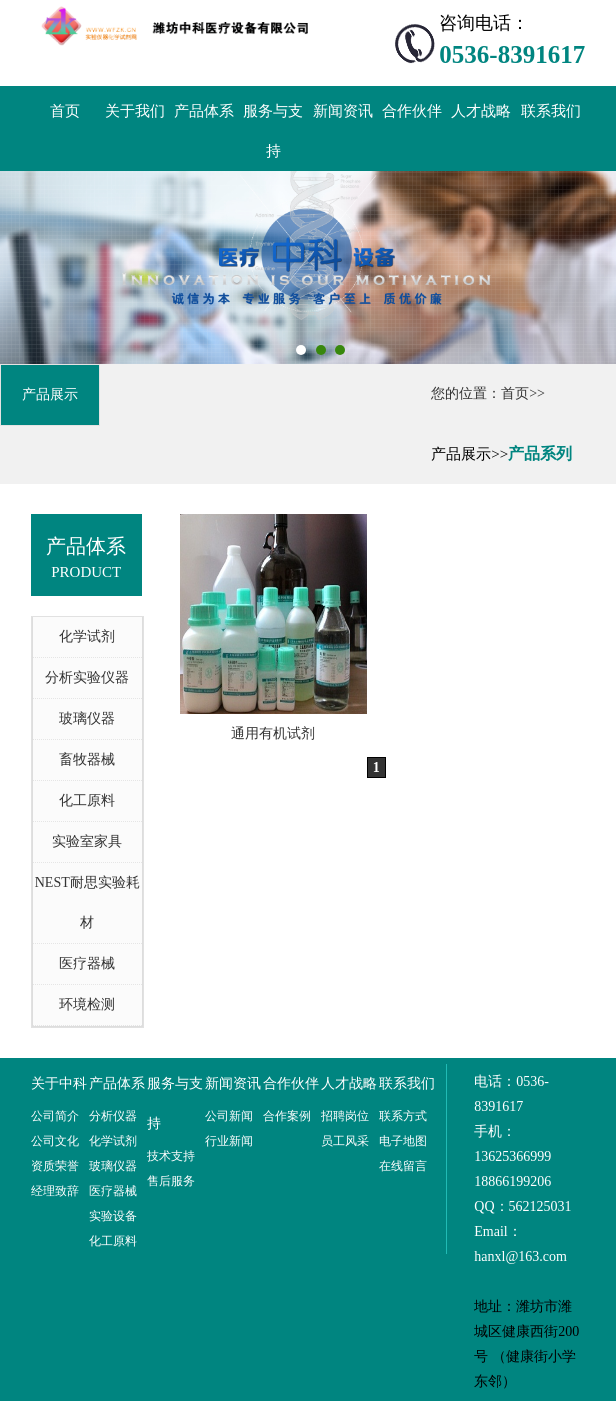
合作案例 (287, 1116)
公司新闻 (229, 1116)
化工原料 (87, 800)
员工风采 (345, 1141)
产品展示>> (469, 454)
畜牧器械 (87, 759)
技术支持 (171, 1156)
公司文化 (55, 1141)
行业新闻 (229, 1141)
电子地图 (403, 1141)
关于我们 (135, 111)
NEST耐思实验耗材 (87, 902)
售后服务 (171, 1181)
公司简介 (55, 1116)
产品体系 (204, 111)
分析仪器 (113, 1116)
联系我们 (551, 111)
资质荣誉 (55, 1166)
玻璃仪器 (87, 718)
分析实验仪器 (87, 677)
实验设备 (113, 1216)
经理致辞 (55, 1191)
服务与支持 (273, 131)
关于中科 (59, 1083)
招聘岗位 (345, 1116)
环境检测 (87, 1004)
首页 (65, 111)
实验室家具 (87, 841)
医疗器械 (87, 963)
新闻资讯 (343, 111)
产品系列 (540, 453)
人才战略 (481, 111)
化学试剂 (87, 636)
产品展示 (50, 394)
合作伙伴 (412, 111)
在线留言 (403, 1166)
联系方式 (403, 1116)
